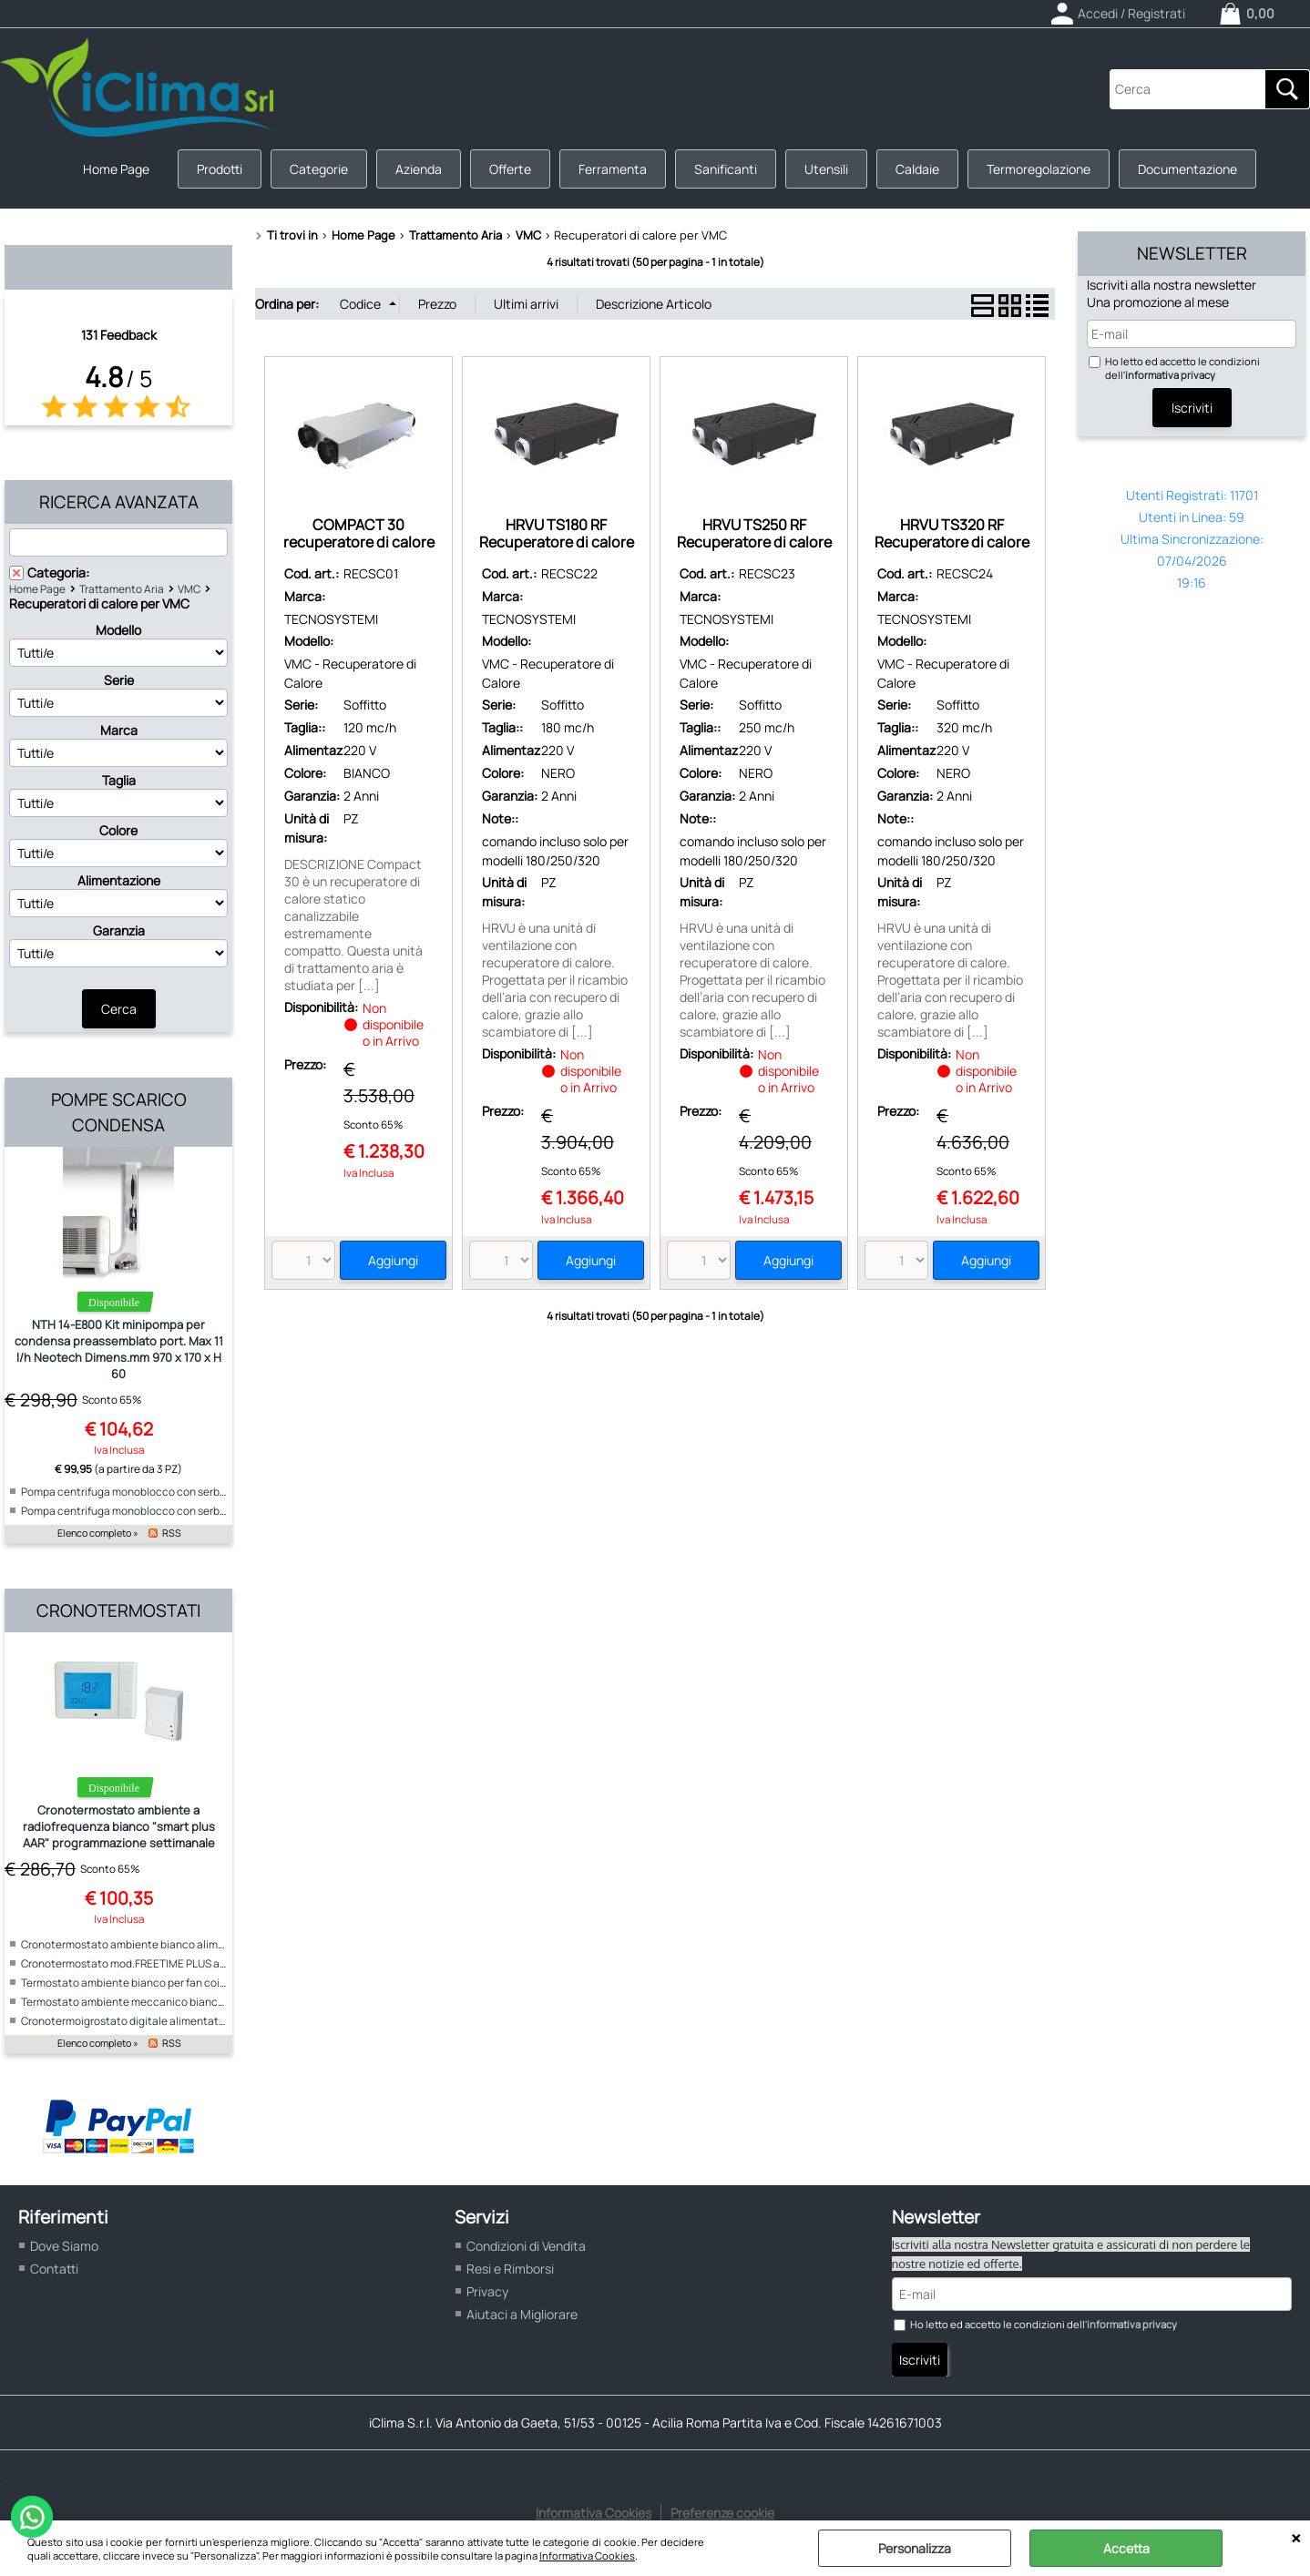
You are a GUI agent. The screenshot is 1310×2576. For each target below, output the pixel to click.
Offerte (510, 169)
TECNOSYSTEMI (331, 619)
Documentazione (1187, 169)
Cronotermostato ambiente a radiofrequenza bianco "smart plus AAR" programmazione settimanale (119, 1826)
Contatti (54, 2268)
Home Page (116, 169)
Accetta (1126, 2548)
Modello (118, 630)
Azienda (418, 169)
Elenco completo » (97, 1533)
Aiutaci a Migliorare (522, 2314)
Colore (118, 830)
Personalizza (914, 2548)
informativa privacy (1170, 375)
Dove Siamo (64, 2245)
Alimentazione (118, 880)
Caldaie (917, 169)
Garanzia (119, 930)
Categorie (319, 169)
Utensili (826, 169)
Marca (119, 730)
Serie (119, 680)
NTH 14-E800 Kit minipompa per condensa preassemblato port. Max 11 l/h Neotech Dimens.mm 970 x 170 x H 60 (119, 1349)
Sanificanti (725, 169)
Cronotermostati (118, 1610)
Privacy (487, 2291)
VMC (189, 589)
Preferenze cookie (722, 2512)
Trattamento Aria (121, 589)
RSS (171, 1533)
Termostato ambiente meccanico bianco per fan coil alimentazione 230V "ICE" (215, 2001)
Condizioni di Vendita (526, 2245)
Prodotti (219, 169)
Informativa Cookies (587, 2555)
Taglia (119, 780)
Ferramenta (612, 169)
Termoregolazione (1038, 169)
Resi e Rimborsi (510, 2268)
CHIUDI (1296, 2539)
